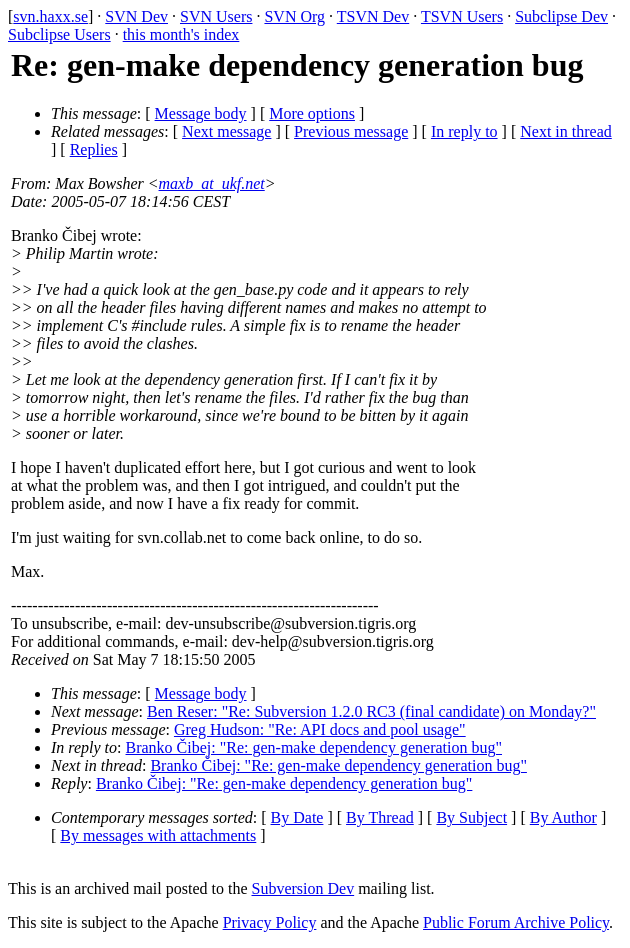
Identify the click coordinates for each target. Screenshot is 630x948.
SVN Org (294, 16)
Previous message (351, 131)
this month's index (181, 34)
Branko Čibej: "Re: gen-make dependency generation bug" (314, 747)
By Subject (471, 817)
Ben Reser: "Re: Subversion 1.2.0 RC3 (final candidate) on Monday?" (371, 711)
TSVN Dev (373, 16)
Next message (226, 131)
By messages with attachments (158, 835)
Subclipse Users (59, 34)
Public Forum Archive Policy (516, 922)
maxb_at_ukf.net (212, 183)
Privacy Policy (270, 922)
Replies (94, 149)
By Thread (380, 817)
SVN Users (216, 16)
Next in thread (566, 131)
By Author (563, 817)
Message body (201, 113)
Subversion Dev (303, 888)
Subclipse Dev (561, 16)
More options (312, 113)
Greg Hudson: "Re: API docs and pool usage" (320, 729)
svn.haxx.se (50, 16)
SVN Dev (136, 16)
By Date (297, 817)
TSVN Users (462, 16)
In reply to (464, 131)
